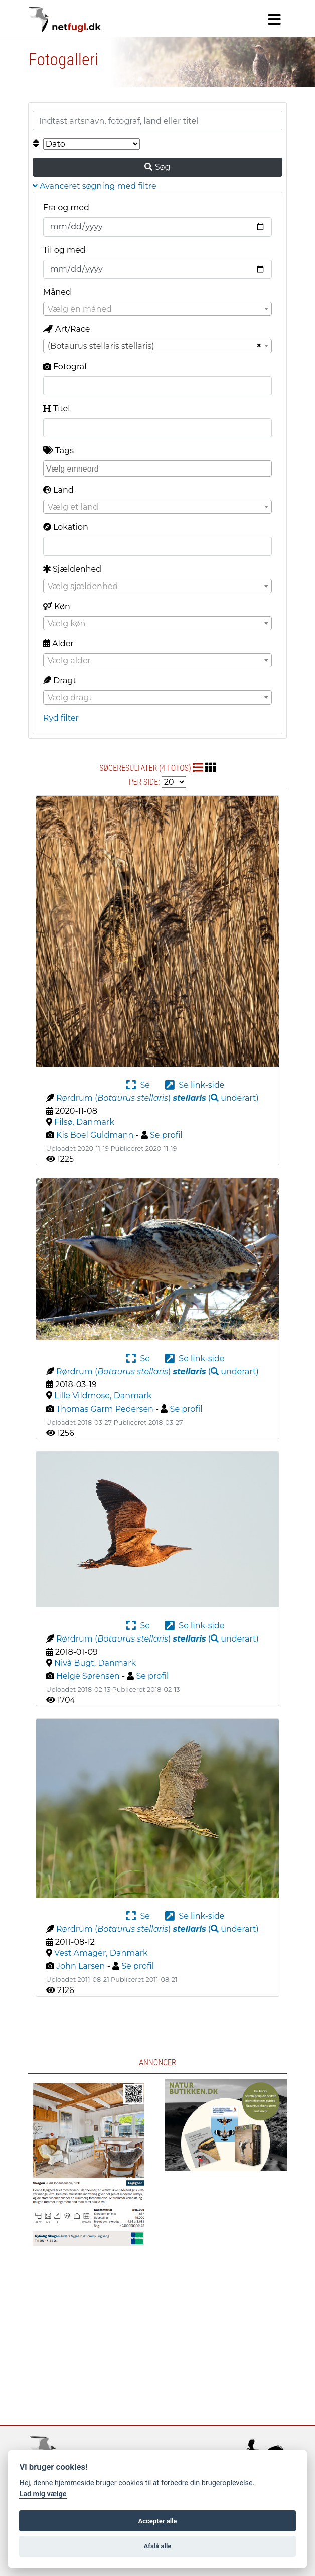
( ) (215, 1098)
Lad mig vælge (42, 2494)
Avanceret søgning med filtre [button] (94, 186)
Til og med (64, 250)
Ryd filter (61, 718)
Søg (157, 167)
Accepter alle (157, 2521)
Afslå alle (158, 2546)
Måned (57, 292)
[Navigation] (274, 19)
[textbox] (157, 309)
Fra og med (66, 207)
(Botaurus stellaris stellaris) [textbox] (101, 346)
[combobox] (157, 309)
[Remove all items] (258, 346)
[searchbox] (158, 468)
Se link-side (194, 1085)
